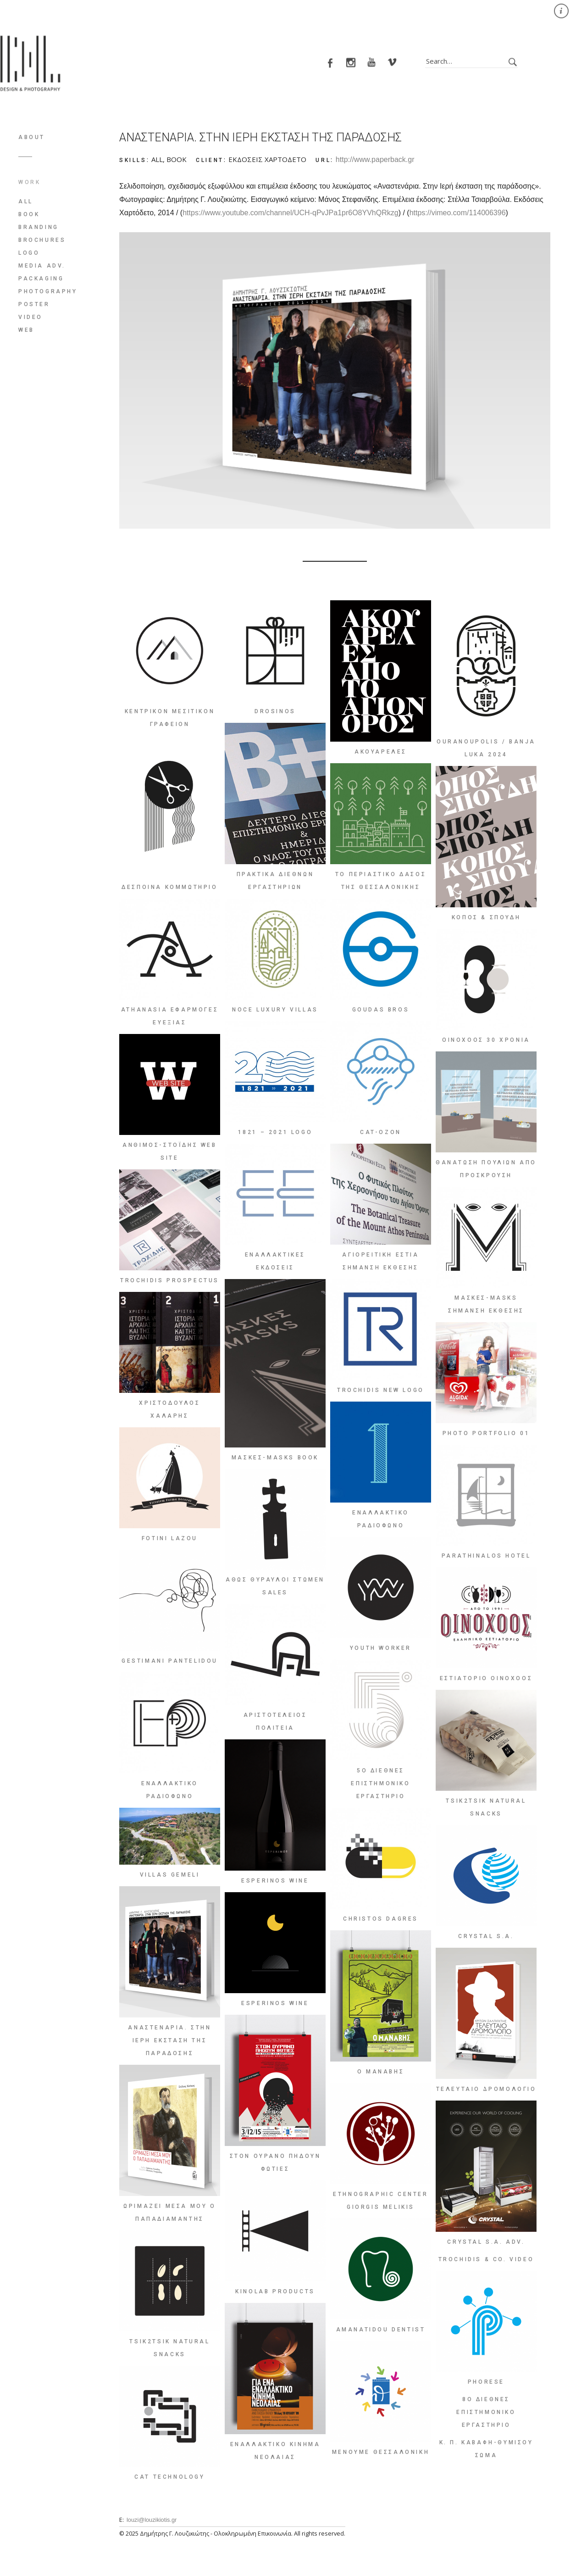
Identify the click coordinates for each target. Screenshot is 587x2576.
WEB (26, 330)
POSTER (34, 304)
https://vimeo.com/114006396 (458, 213)
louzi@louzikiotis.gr (152, 2519)
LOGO (28, 253)
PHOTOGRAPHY (48, 291)
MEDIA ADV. (42, 266)
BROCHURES (42, 240)
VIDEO (30, 317)
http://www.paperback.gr (375, 159)
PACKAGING (41, 278)
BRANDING (38, 227)
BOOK (28, 214)
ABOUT (31, 137)
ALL (25, 201)
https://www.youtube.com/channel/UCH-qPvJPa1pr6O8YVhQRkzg (290, 213)
